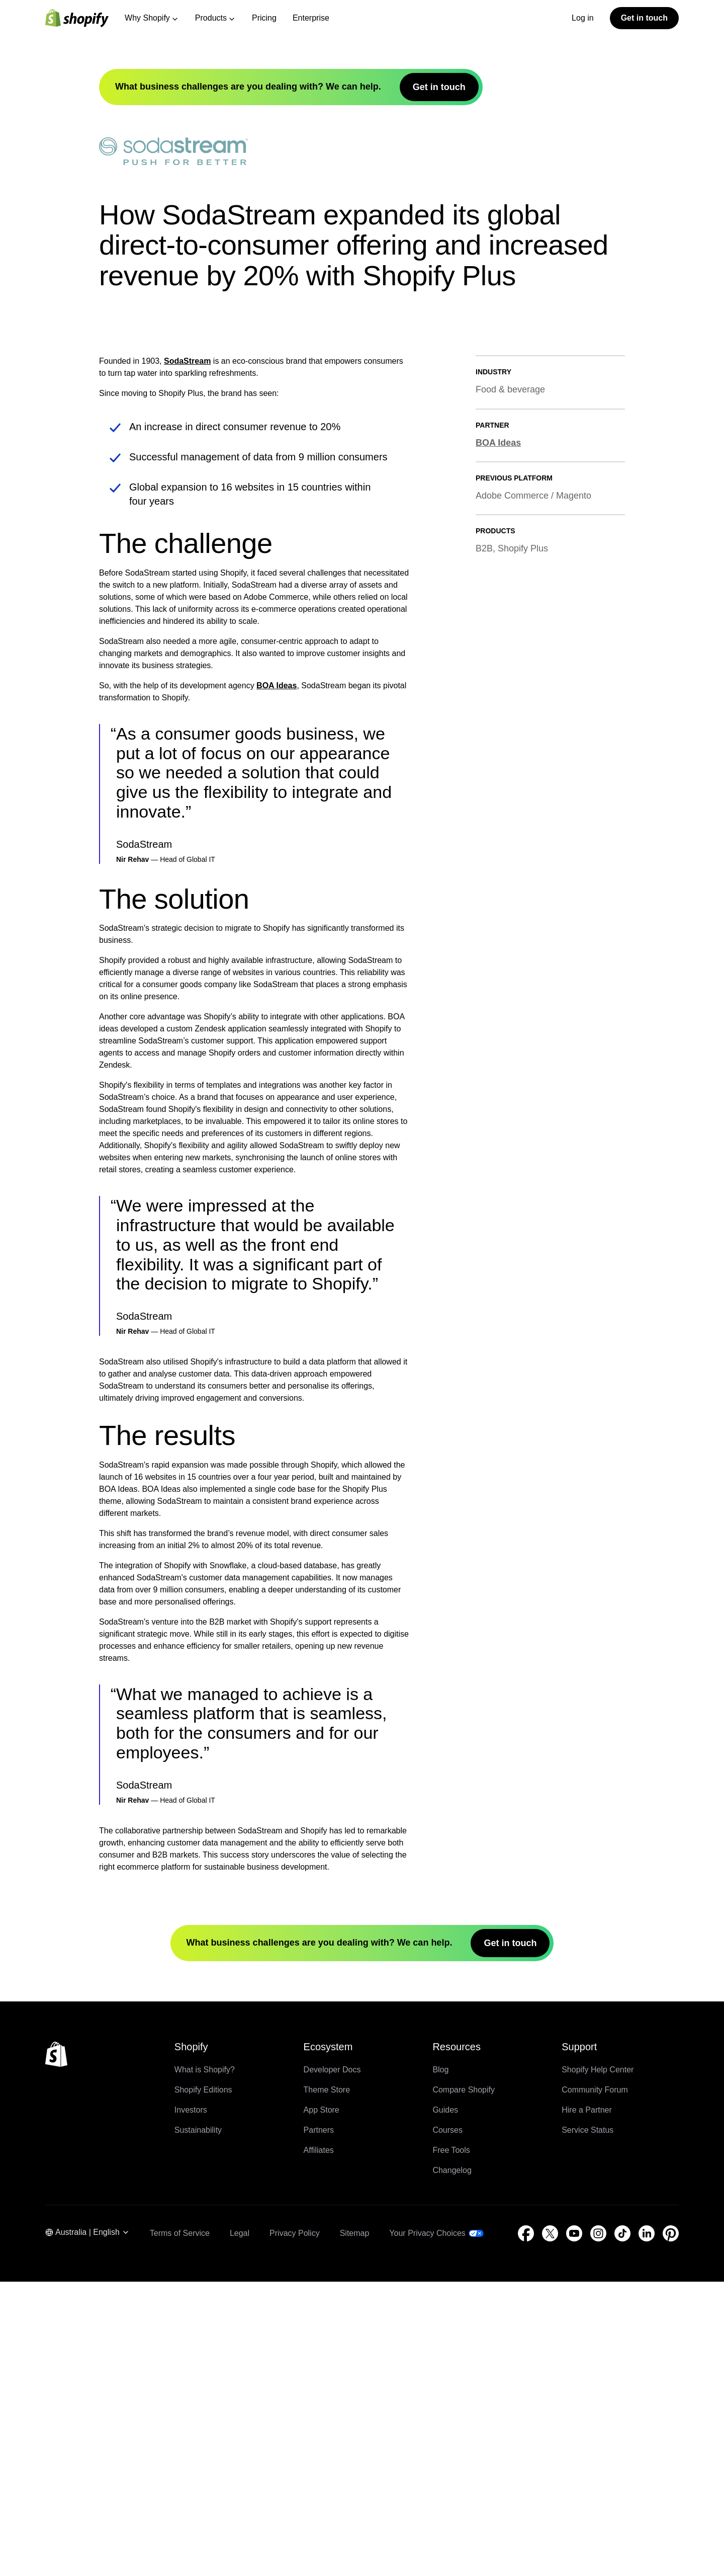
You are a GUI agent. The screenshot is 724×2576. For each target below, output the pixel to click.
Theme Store (327, 2384)
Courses (447, 2424)
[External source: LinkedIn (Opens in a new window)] (647, 2528)
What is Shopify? (204, 2364)
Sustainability (198, 2424)
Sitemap (355, 2527)
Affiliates (319, 2444)
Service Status (587, 2424)
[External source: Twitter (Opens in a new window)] (550, 2528)
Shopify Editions (203, 2384)
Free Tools (451, 2444)
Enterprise (311, 18)
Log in (583, 18)
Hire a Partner (587, 2404)
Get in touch (644, 18)
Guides (445, 2404)
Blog (440, 2364)
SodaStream (187, 656)
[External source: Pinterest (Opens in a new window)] (671, 2528)
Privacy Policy (294, 2527)
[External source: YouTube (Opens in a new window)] (574, 2528)
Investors (190, 2404)
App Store (321, 2404)
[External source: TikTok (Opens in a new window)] (622, 2528)
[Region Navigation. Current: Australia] (87, 2528)
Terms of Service (180, 2527)
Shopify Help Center (598, 2364)
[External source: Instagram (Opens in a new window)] (598, 2528)
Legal (239, 2527)
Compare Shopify (463, 2384)
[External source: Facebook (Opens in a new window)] (526, 2528)
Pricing (264, 18)
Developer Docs (332, 2364)
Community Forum (595, 2384)
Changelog (451, 2464)
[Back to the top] (56, 2348)
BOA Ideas (276, 980)
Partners (319, 2424)
